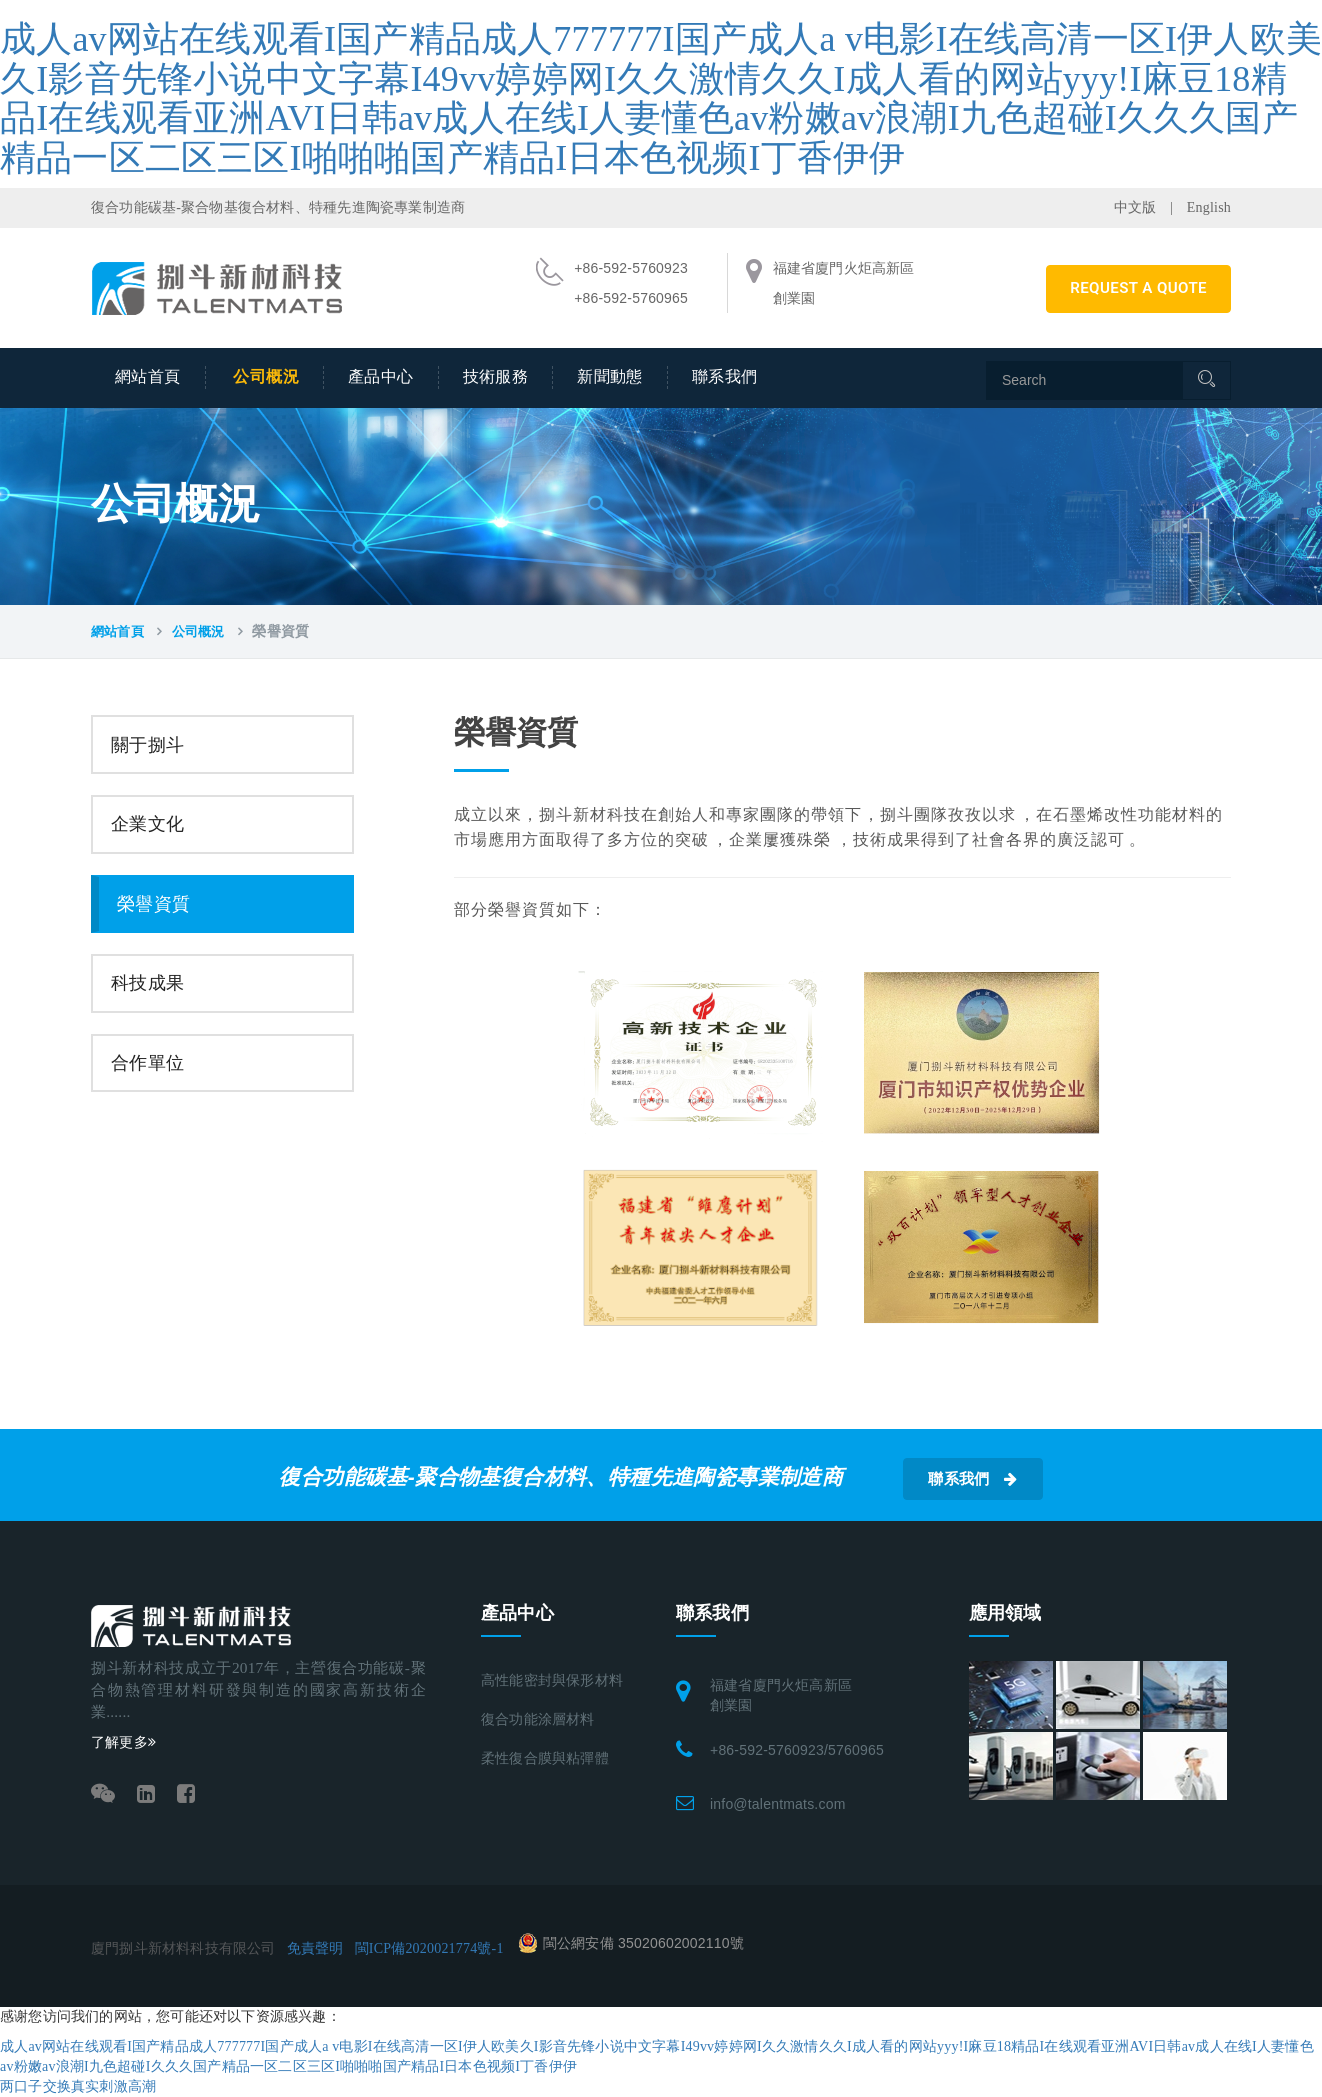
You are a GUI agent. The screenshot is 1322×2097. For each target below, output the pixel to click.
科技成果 (147, 983)
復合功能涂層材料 (538, 1719)
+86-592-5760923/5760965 (797, 1750)
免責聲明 (315, 1948)
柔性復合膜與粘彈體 (545, 1758)
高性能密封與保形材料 (552, 1680)
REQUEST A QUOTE (1138, 288)
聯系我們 (725, 376)
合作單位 (147, 1063)
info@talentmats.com (778, 1804)
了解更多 (123, 1742)
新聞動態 (610, 376)
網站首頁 (148, 376)
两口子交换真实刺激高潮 (78, 2086)
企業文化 (147, 824)
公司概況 (266, 376)
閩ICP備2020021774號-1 (429, 1948)
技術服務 (496, 376)
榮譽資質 (153, 904)
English (1209, 207)
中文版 (1135, 207)
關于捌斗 (147, 745)
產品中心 (381, 376)
